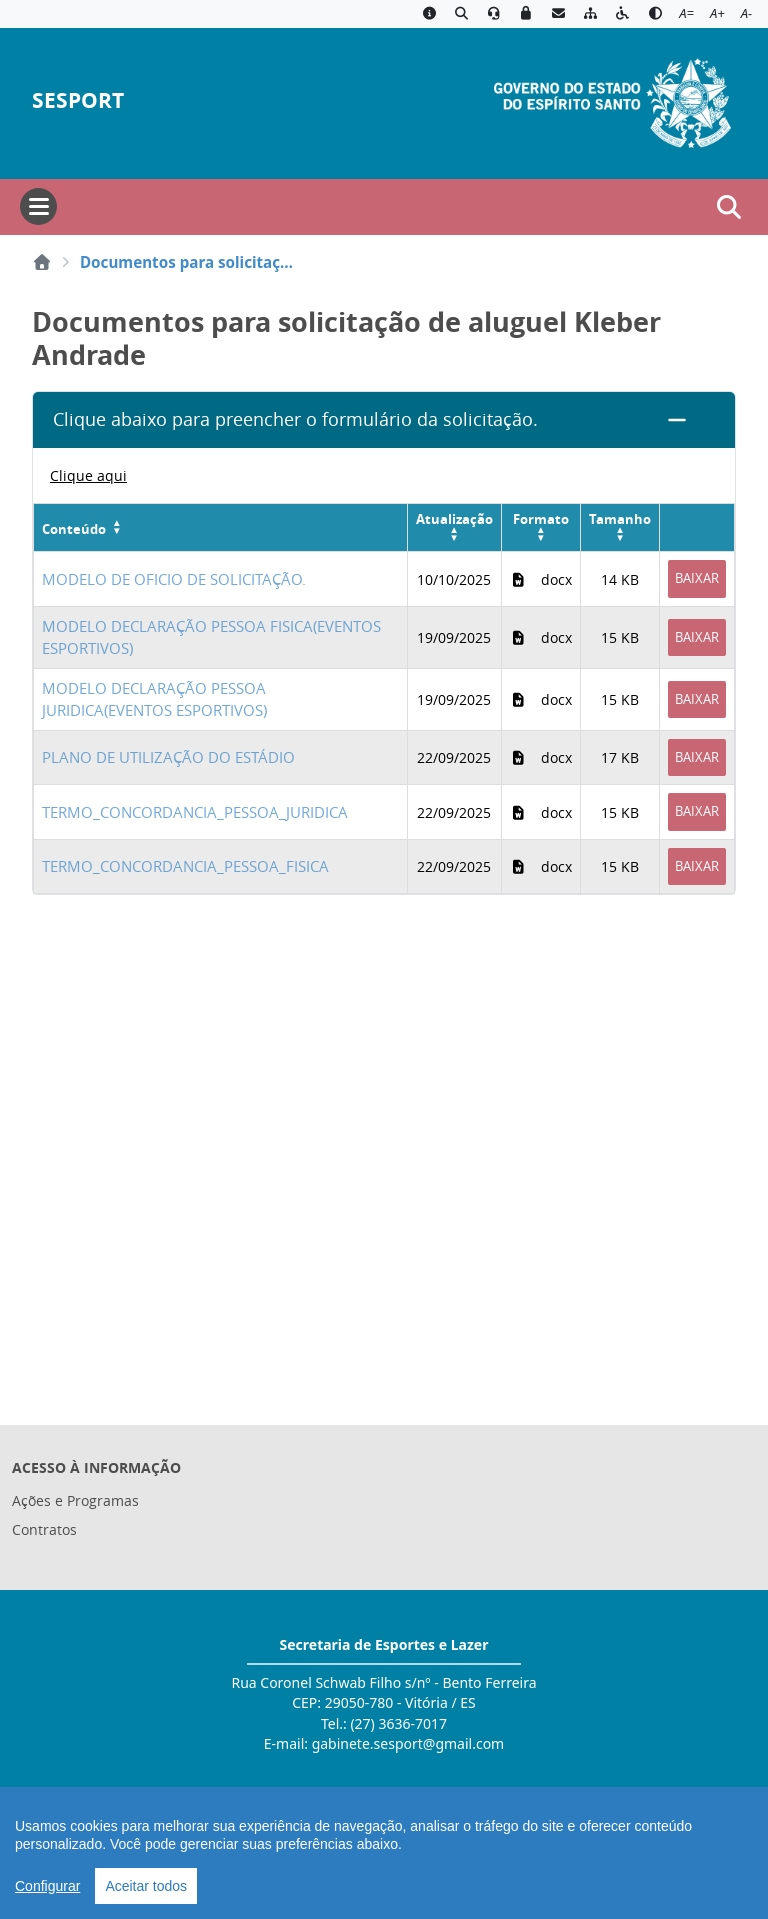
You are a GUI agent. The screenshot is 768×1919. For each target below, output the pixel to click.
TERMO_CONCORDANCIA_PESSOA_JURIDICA (195, 812)
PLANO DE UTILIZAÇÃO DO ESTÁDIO (168, 757)
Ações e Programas (75, 1500)
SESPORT (78, 100)
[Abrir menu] (38, 206)
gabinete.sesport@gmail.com (408, 1743)
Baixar (697, 578)
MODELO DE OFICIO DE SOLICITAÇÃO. (174, 579)
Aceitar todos (146, 1886)
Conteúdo (74, 529)
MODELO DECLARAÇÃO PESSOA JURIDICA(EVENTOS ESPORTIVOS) (154, 699)
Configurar (47, 1886)
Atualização (454, 519)
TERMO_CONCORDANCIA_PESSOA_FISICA (185, 866)
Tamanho (620, 519)
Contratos (44, 1529)
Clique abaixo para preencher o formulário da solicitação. (295, 419)
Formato (541, 519)
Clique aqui (88, 475)
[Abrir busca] (729, 207)
